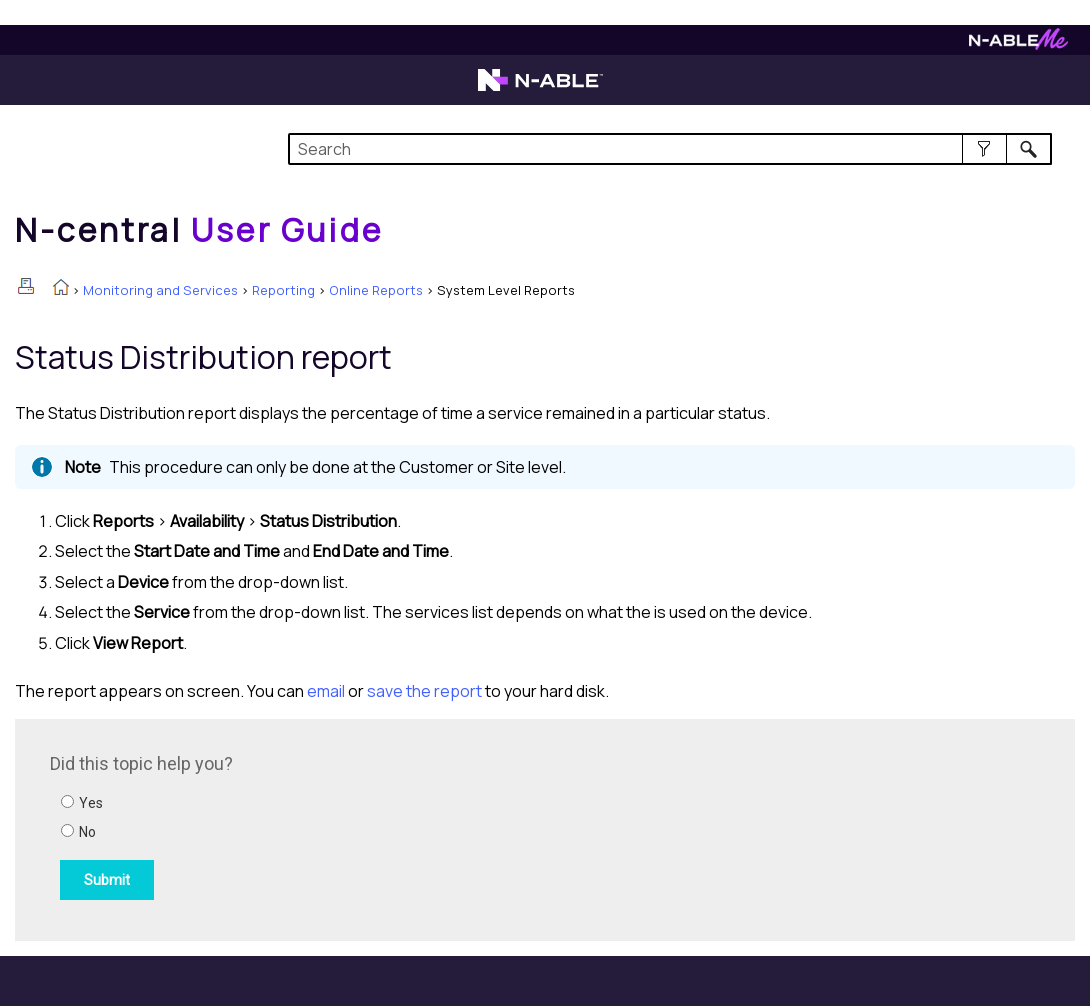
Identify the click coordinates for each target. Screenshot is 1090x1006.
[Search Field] (669, 149)
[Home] (199, 230)
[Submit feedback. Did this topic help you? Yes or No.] (320, 827)
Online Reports (376, 290)
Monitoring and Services (160, 290)
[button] (984, 149)
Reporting (283, 290)
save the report (424, 691)
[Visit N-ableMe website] (1018, 44)
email (326, 691)
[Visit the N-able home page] (540, 89)
